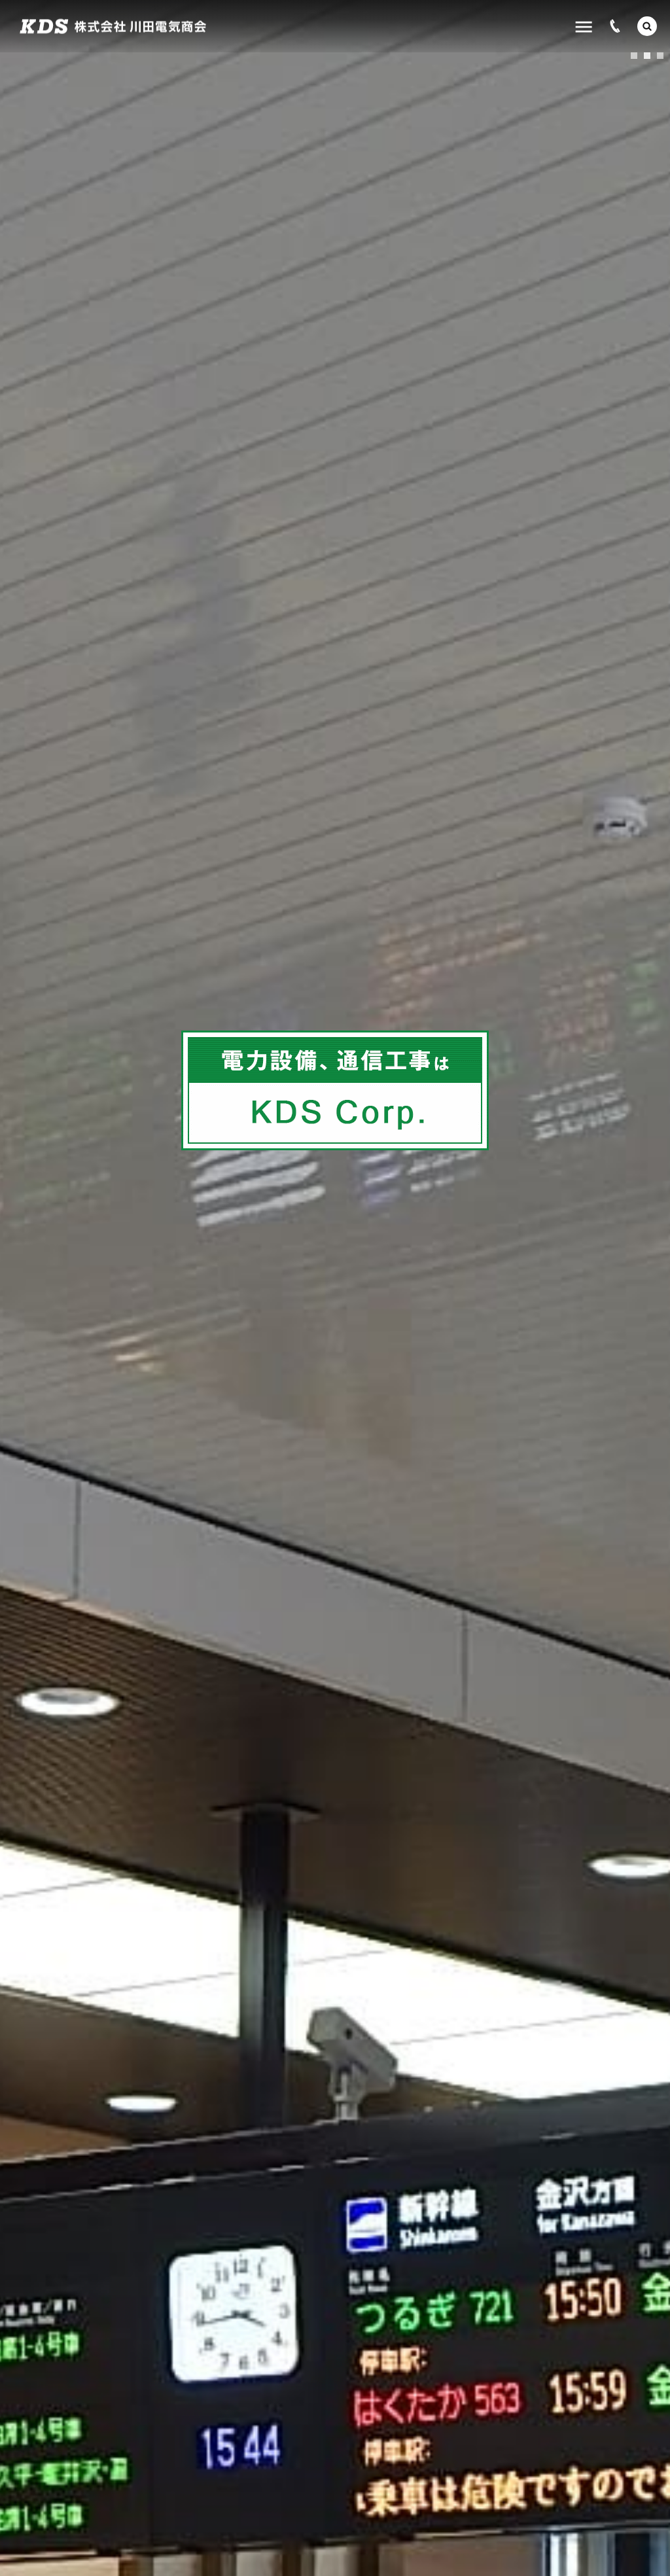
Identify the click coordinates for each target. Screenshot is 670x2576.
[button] (647, 26)
